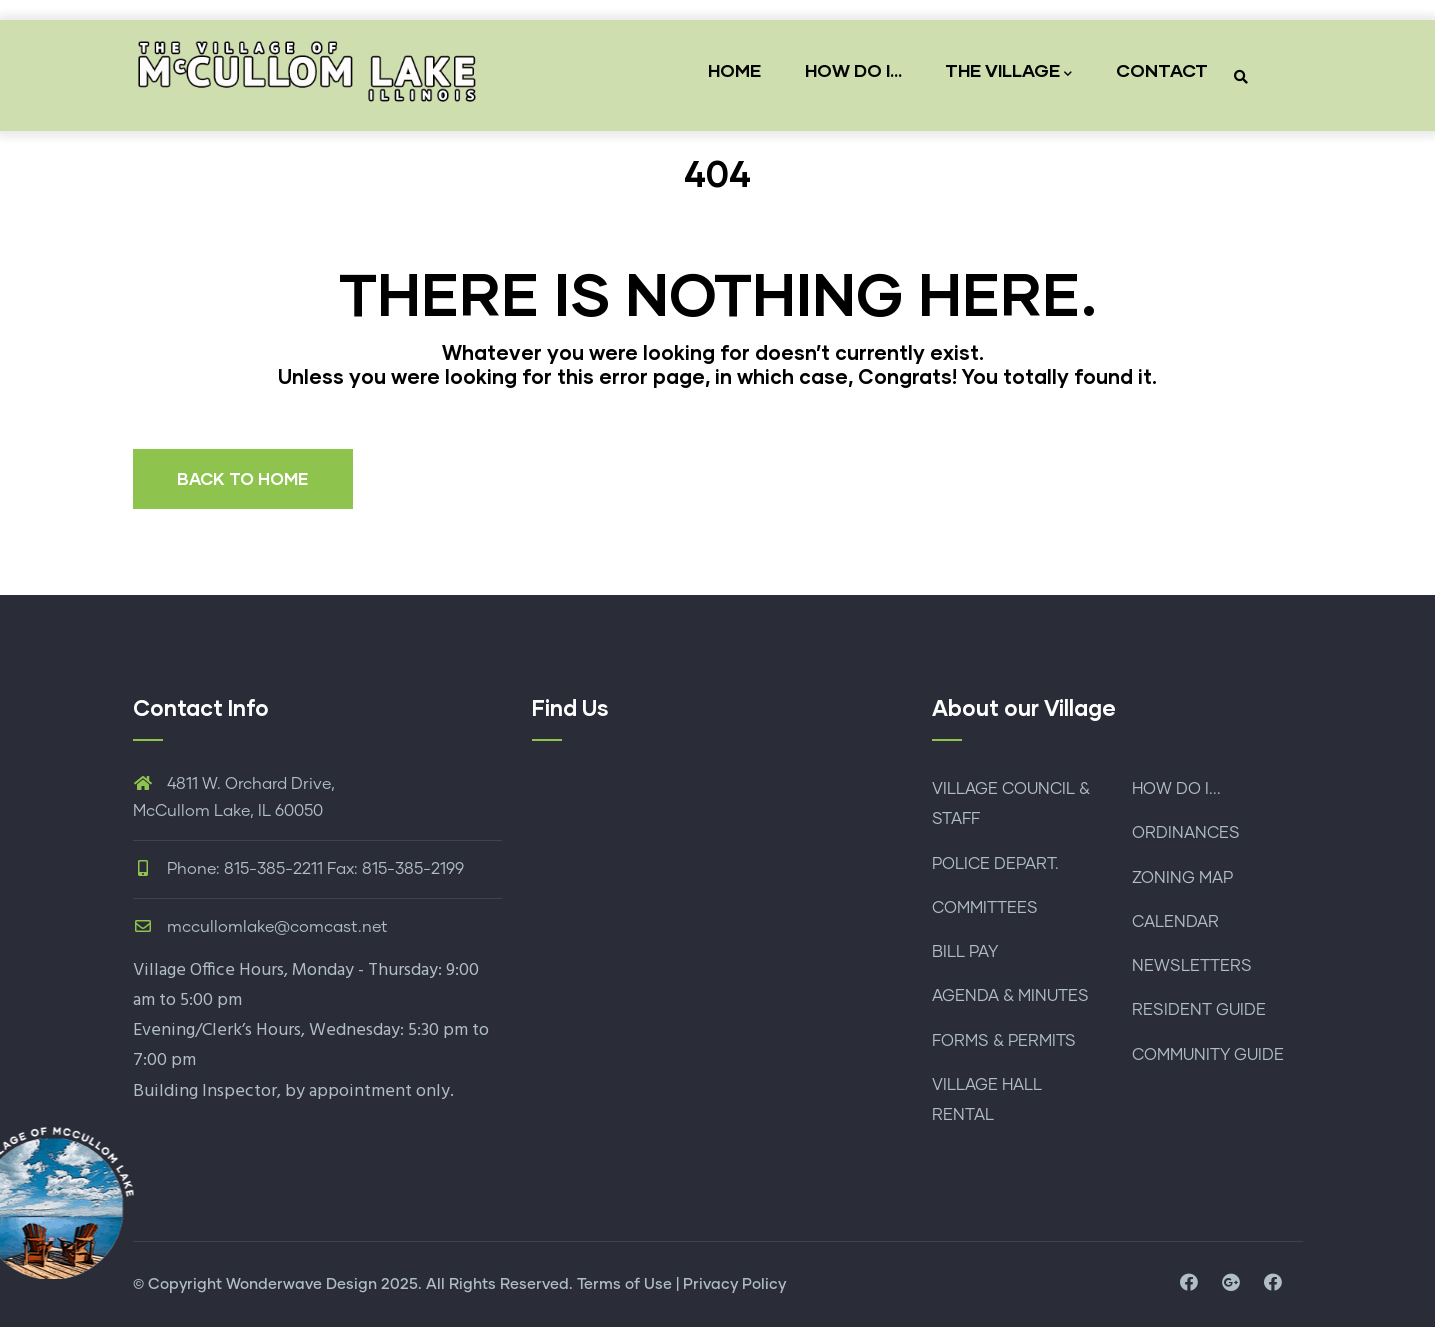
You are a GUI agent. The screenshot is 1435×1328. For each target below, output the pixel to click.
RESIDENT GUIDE (1199, 1011)
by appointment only (367, 1091)
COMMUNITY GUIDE (1208, 1055)
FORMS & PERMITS (1004, 1041)
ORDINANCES (1186, 834)
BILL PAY (965, 952)
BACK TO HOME (244, 478)
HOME (728, 70)
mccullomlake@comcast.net (260, 927)
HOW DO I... (849, 70)
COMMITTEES (985, 908)
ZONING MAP (1182, 878)
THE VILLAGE (1007, 71)
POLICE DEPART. (995, 864)
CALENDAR (1175, 922)
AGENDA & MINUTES (1010, 997)
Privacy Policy (734, 1284)
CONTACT (1162, 70)
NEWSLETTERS (1192, 966)
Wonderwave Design (301, 1284)
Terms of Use (624, 1284)
